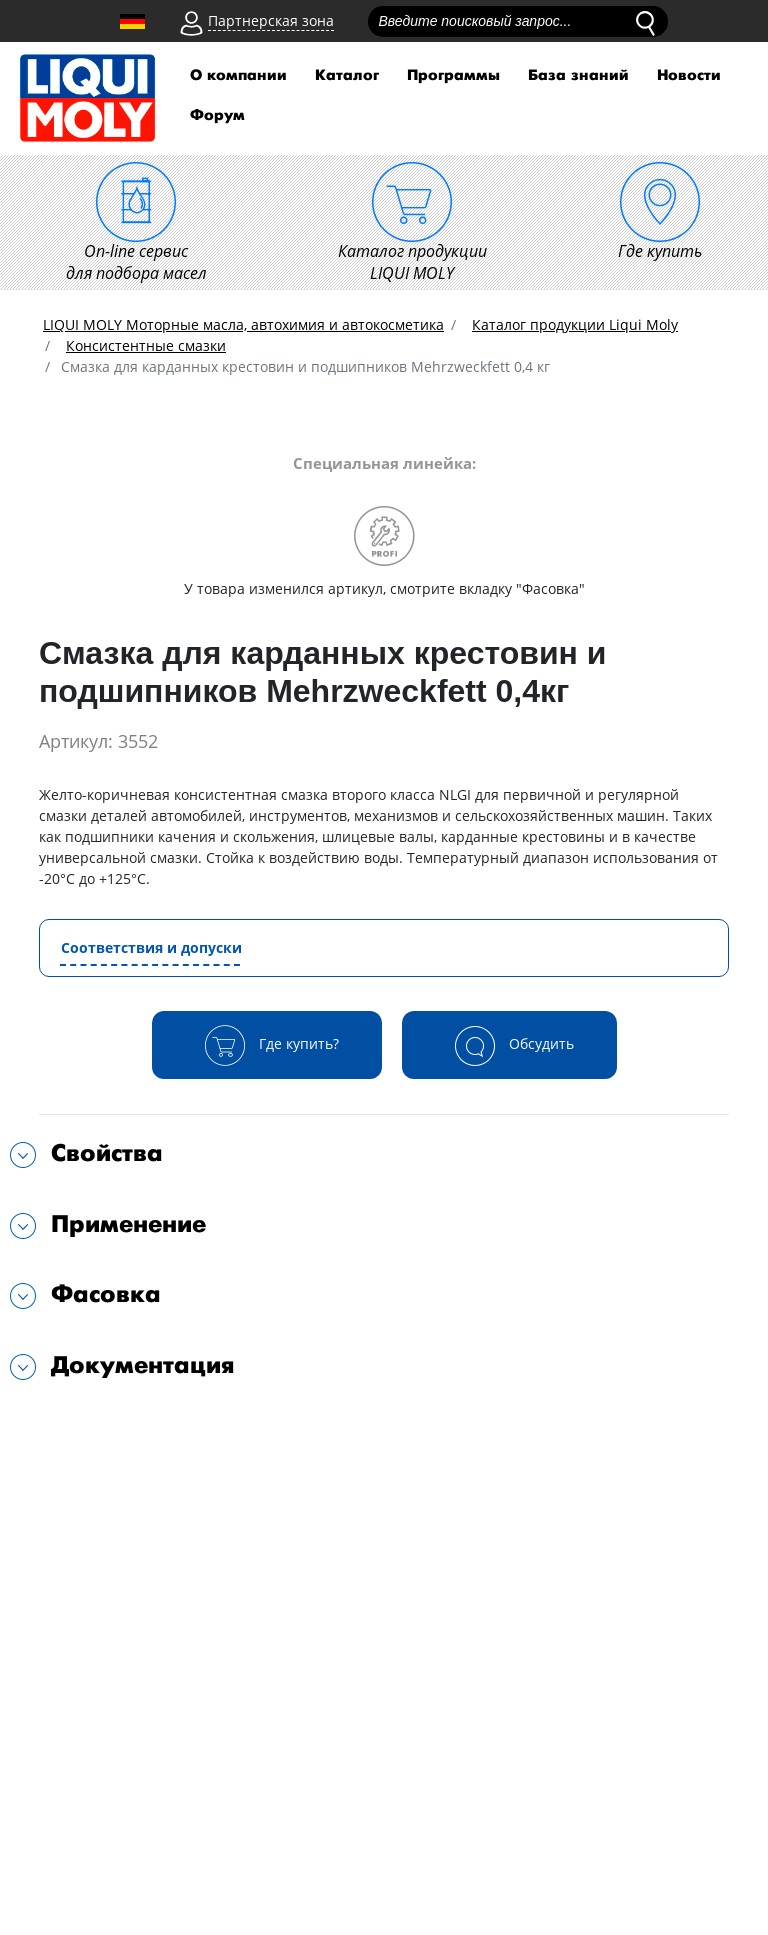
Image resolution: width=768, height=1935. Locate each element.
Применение (128, 1224)
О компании (238, 75)
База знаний (578, 75)
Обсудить (509, 1045)
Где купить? (267, 1045)
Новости (689, 75)
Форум (217, 115)
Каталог (347, 75)
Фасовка (106, 1294)
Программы (453, 75)
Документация (143, 1365)
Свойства (107, 1153)
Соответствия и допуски (151, 947)
